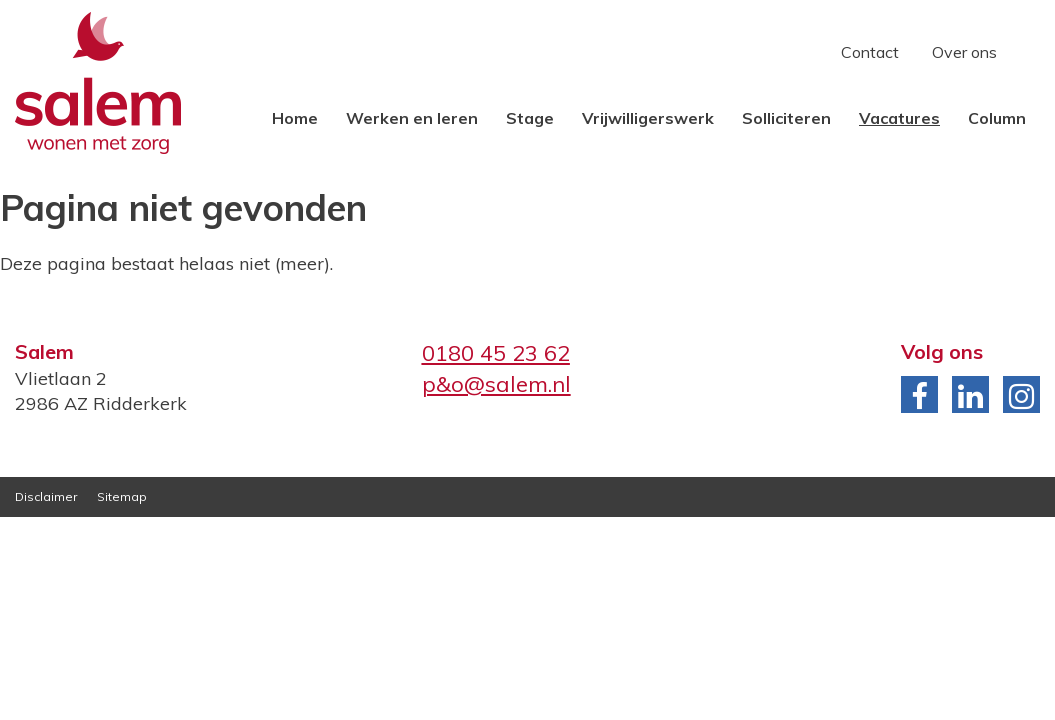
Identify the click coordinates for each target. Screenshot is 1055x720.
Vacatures (899, 118)
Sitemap (122, 496)
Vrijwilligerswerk (648, 118)
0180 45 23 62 (496, 353)
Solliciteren (786, 118)
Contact (870, 52)
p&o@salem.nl (496, 384)
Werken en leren (412, 118)
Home (295, 118)
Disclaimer (46, 496)
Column (997, 118)
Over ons (964, 52)
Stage (530, 118)
